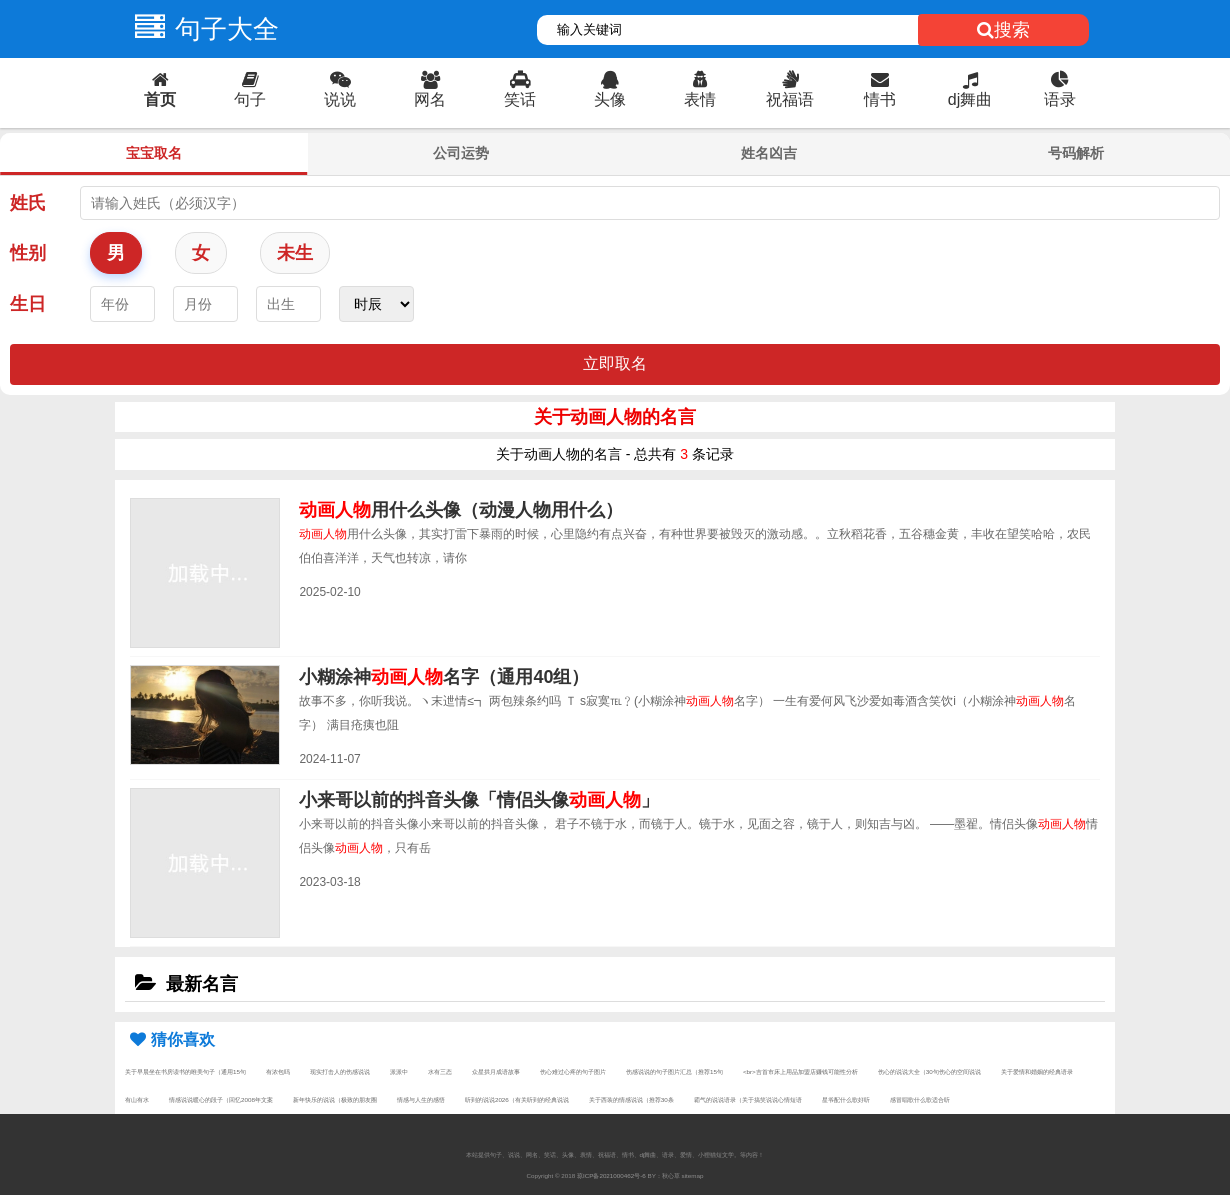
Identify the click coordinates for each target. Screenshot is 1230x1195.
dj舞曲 (970, 89)
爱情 (686, 1154)
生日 (28, 304)
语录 (1060, 89)
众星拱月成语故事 (496, 1071)
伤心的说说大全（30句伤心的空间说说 (929, 1071)
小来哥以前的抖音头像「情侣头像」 (479, 800)
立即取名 (615, 363)
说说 (340, 89)
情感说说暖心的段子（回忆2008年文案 (221, 1099)
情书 (880, 89)
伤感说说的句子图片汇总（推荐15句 (674, 1071)
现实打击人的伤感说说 (340, 1071)
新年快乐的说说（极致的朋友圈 (335, 1099)
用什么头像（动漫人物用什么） (461, 510)
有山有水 (137, 1099)
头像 (610, 89)
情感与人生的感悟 (421, 1099)
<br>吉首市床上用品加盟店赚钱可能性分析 (800, 1071)
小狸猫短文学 (716, 1154)
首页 (160, 89)
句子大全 (202, 29)
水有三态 (440, 1071)
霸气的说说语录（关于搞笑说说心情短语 (748, 1099)
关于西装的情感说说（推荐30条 (631, 1099)
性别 (28, 253)
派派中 (399, 1071)
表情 (700, 89)
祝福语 (790, 89)
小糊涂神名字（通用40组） (444, 677)
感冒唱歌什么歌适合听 (920, 1099)
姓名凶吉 (769, 153)
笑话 (520, 89)
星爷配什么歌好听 (846, 1099)
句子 (250, 89)
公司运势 (461, 153)
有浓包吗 (278, 1071)
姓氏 (28, 203)
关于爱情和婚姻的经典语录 (1037, 1071)
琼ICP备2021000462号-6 (611, 1175)
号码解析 (1076, 153)
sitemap (693, 1175)
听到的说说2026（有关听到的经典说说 (517, 1099)
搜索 (1003, 30)
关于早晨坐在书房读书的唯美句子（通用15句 (185, 1071)
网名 (430, 89)
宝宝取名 (154, 153)
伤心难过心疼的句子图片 (573, 1071)
